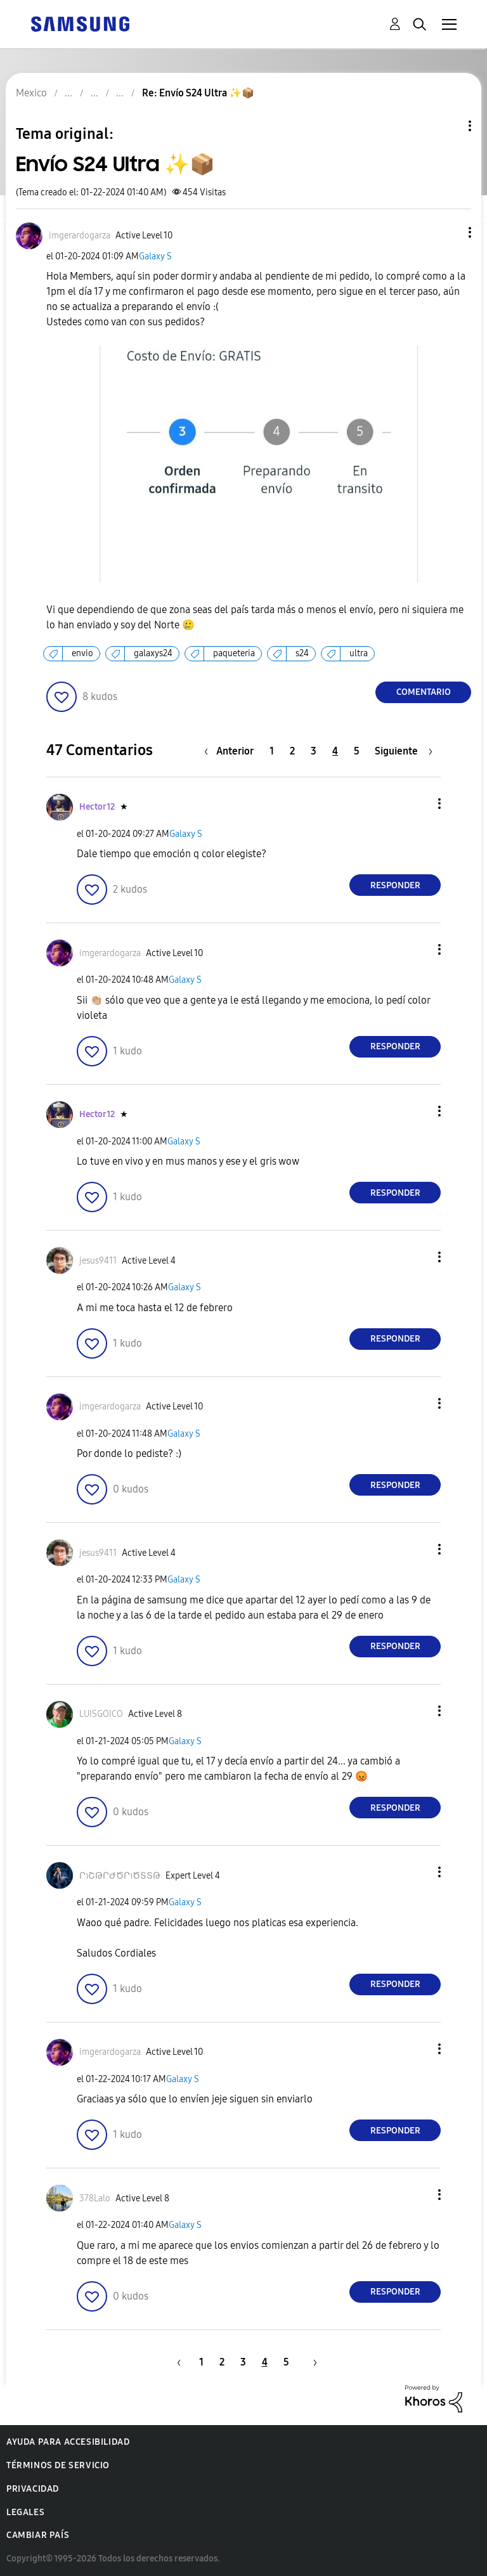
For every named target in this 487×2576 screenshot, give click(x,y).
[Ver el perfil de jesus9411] (98, 1260)
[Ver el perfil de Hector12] (97, 806)
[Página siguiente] (404, 751)
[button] (449, 232)
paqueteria (234, 653)
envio (82, 653)
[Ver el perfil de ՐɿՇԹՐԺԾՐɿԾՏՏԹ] (119, 1875)
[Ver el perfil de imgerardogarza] (79, 235)
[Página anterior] (232, 751)
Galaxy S (155, 256)
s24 (302, 653)
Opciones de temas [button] (448, 126)
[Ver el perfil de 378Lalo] (94, 2198)
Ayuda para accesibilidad (67, 2442)
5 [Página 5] (357, 751)
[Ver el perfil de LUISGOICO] (101, 1714)
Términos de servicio (58, 2465)
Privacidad (32, 2488)
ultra (358, 653)
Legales (25, 2512)
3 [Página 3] (313, 751)
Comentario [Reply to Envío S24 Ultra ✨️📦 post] (423, 692)
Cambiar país (37, 2535)
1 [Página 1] (271, 751)
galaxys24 (153, 653)
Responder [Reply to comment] (395, 885)
